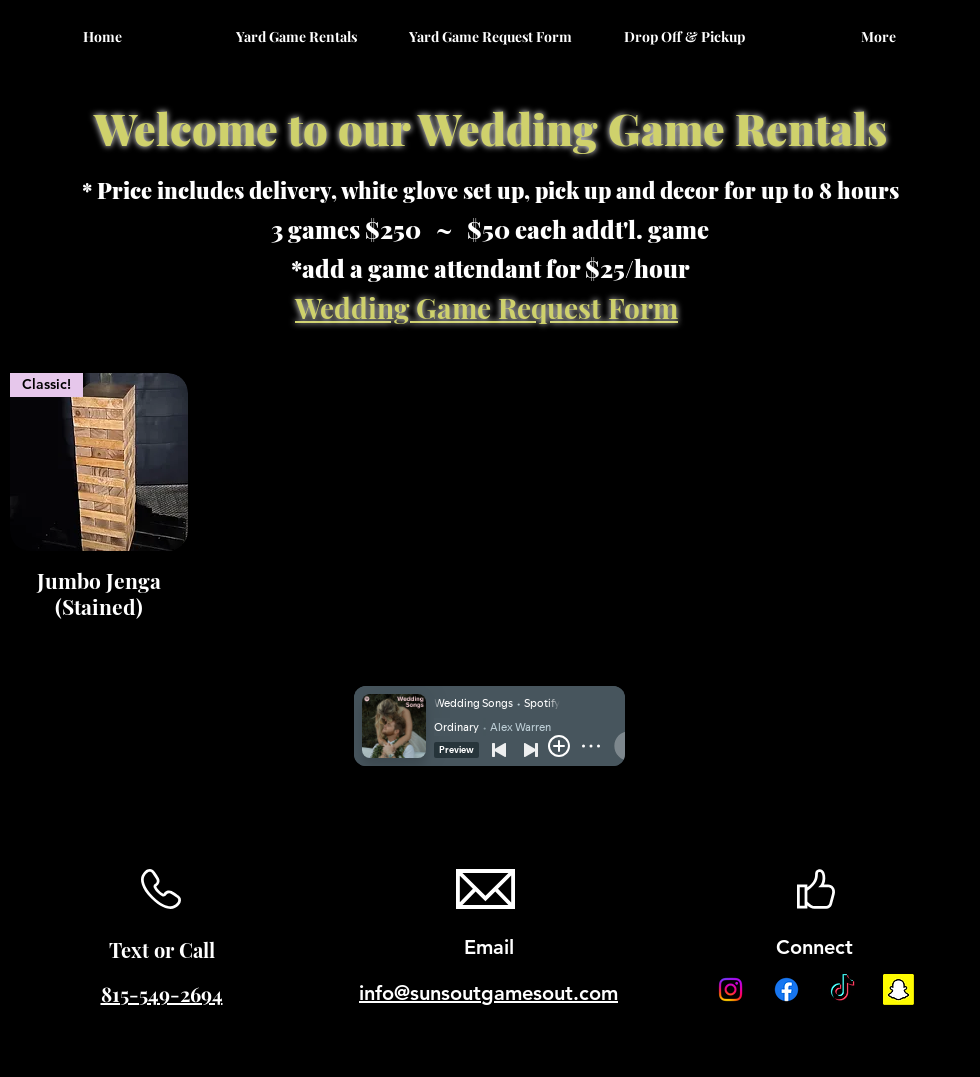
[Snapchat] (898, 989)
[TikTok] (842, 989)
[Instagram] (730, 989)
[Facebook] (786, 989)
